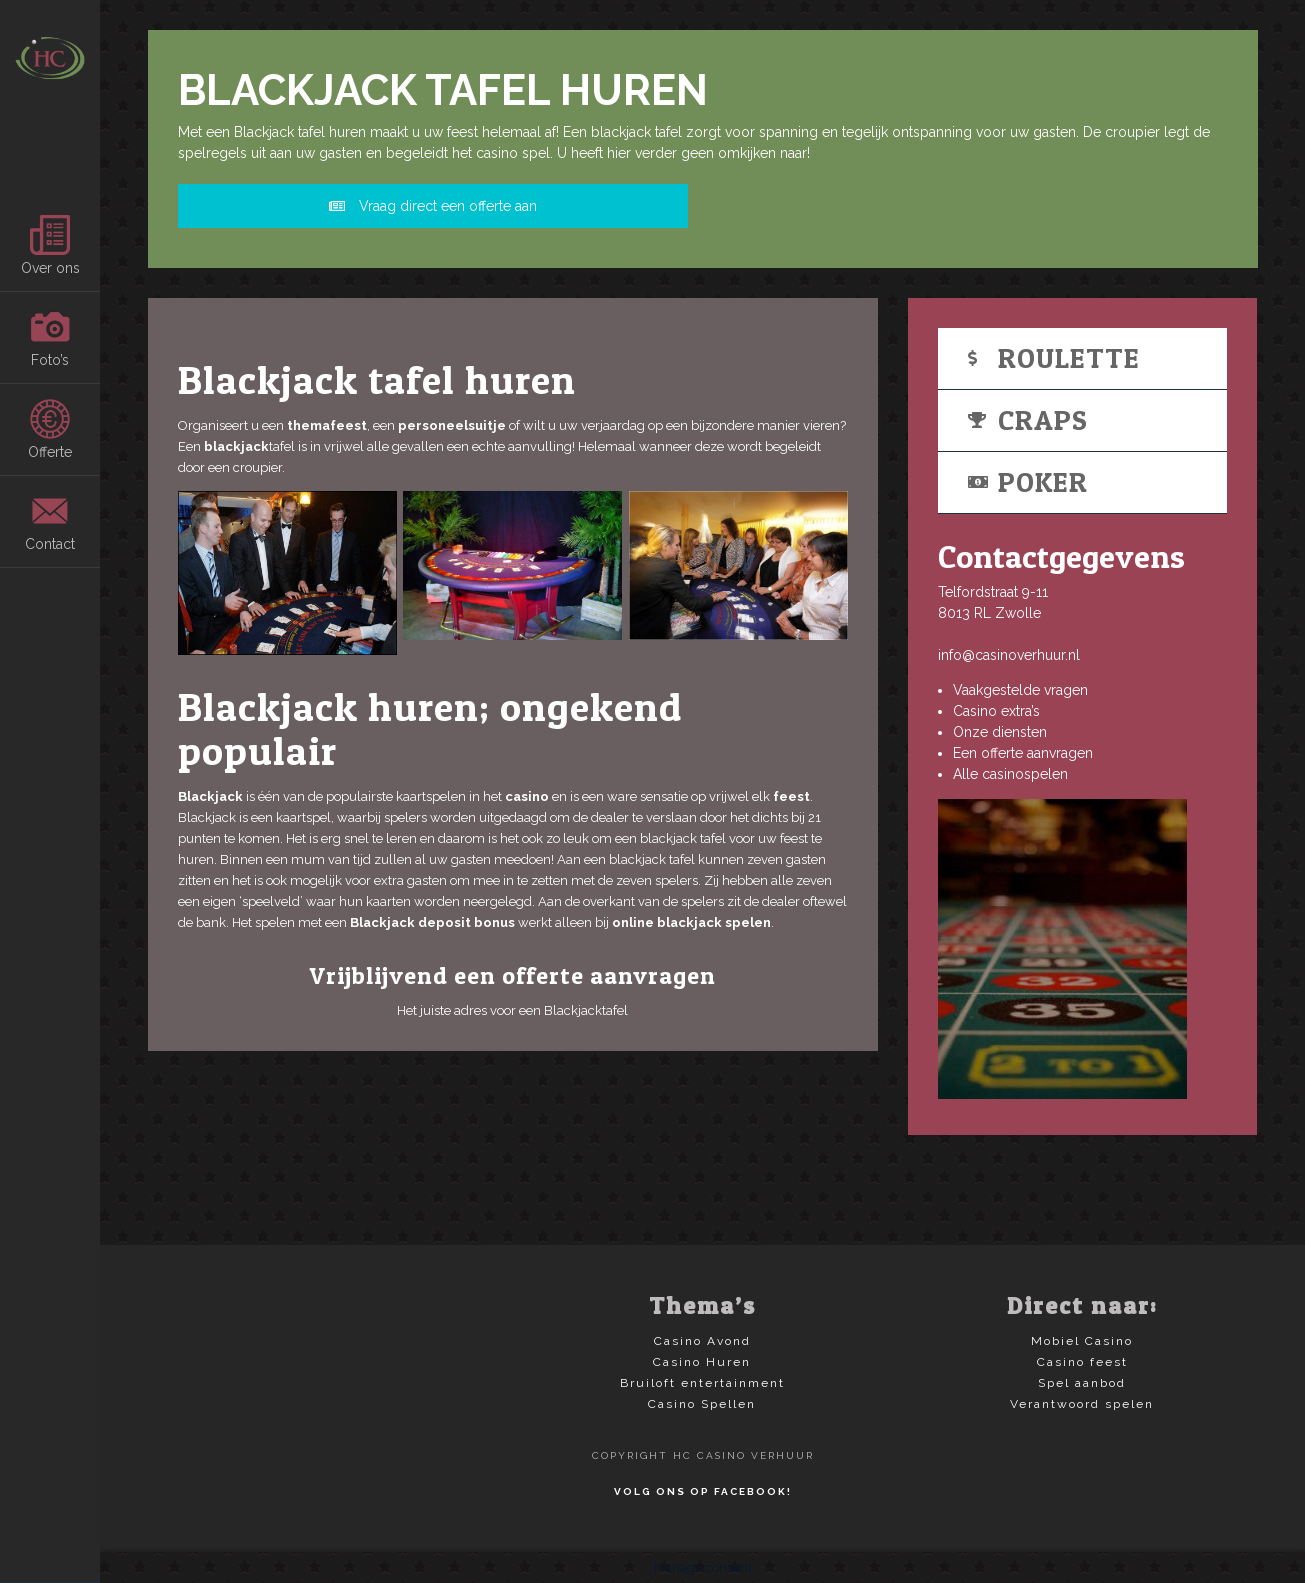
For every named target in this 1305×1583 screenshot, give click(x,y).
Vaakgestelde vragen (1020, 690)
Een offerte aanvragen (1023, 753)
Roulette (1054, 358)
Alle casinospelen (1010, 774)
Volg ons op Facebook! (703, 1491)
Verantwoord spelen (1082, 1404)
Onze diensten (1000, 732)
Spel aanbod (1082, 1383)
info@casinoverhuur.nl (1009, 655)
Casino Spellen (702, 1404)
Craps (1028, 420)
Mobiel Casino (1082, 1341)
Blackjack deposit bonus (432, 922)
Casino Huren (702, 1362)
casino (527, 796)
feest (791, 796)
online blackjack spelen (691, 922)
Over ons (50, 245)
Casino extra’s (996, 711)
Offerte (50, 429)
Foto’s (50, 337)
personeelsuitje (452, 425)
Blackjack (210, 796)
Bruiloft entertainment (702, 1383)
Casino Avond (702, 1341)
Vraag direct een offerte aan (433, 206)
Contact (50, 521)
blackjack (236, 446)
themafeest (327, 425)
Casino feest (1082, 1362)
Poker (1028, 482)
